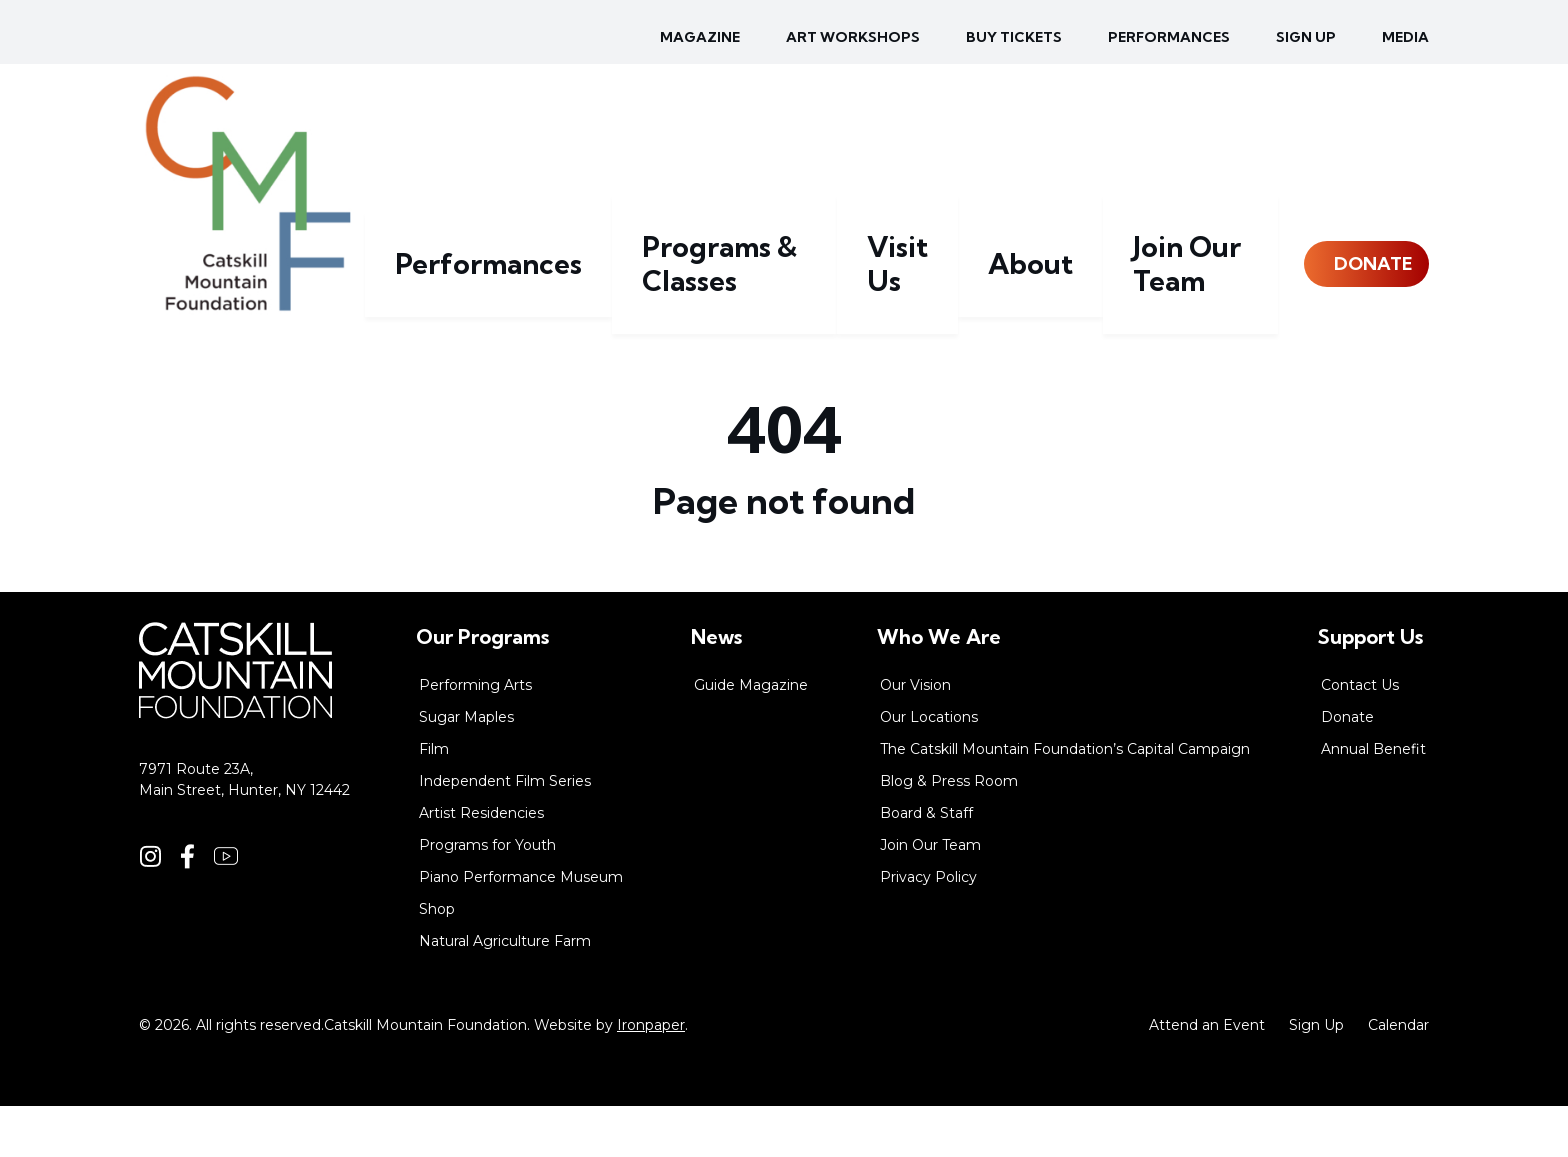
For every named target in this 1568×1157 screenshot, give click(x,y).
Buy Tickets (1014, 37)
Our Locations (929, 768)
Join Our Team (1184, 345)
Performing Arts (475, 736)
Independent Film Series (505, 832)
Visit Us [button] (958, 345)
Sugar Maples (466, 768)
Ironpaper (651, 1076)
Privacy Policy (928, 928)
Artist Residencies (481, 864)
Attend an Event (1207, 1076)
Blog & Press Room (949, 832)
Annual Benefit (1373, 800)
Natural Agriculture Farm (505, 992)
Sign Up (1316, 1076)
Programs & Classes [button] (805, 345)
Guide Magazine (751, 736)
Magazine (700, 37)
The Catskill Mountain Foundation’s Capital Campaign (1065, 800)
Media (1405, 37)
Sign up (1306, 37)
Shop (437, 960)
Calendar (1398, 1076)
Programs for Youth (487, 896)
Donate (1359, 345)
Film (434, 800)
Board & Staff (926, 864)
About (1056, 345)
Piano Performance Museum (521, 928)
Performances (1169, 37)
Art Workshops (853, 37)
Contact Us (1360, 736)
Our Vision (915, 736)
